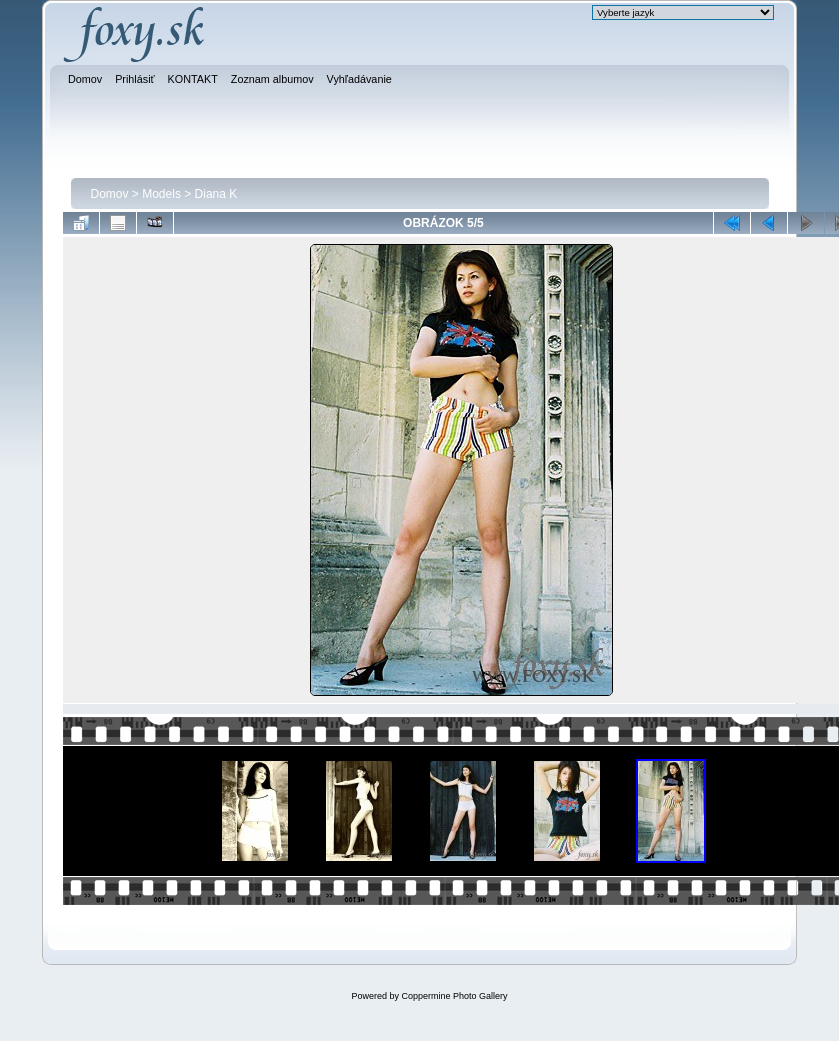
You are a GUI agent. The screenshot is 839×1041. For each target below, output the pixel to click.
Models (161, 194)
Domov (110, 194)
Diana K (216, 194)
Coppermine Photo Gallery (454, 996)
